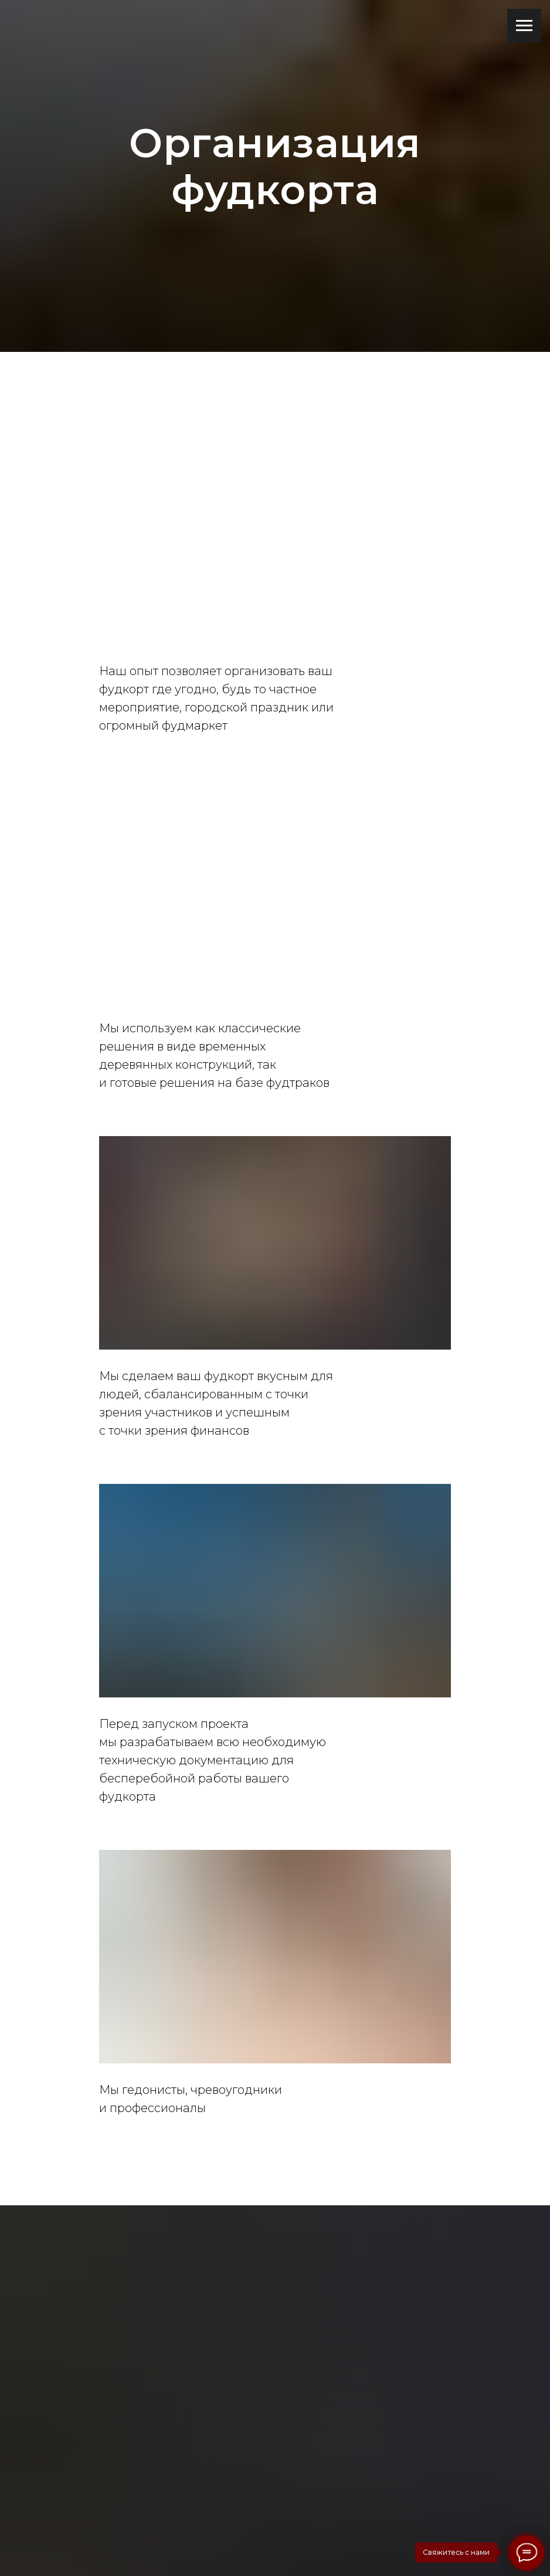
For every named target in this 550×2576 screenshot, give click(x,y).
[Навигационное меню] (524, 26)
